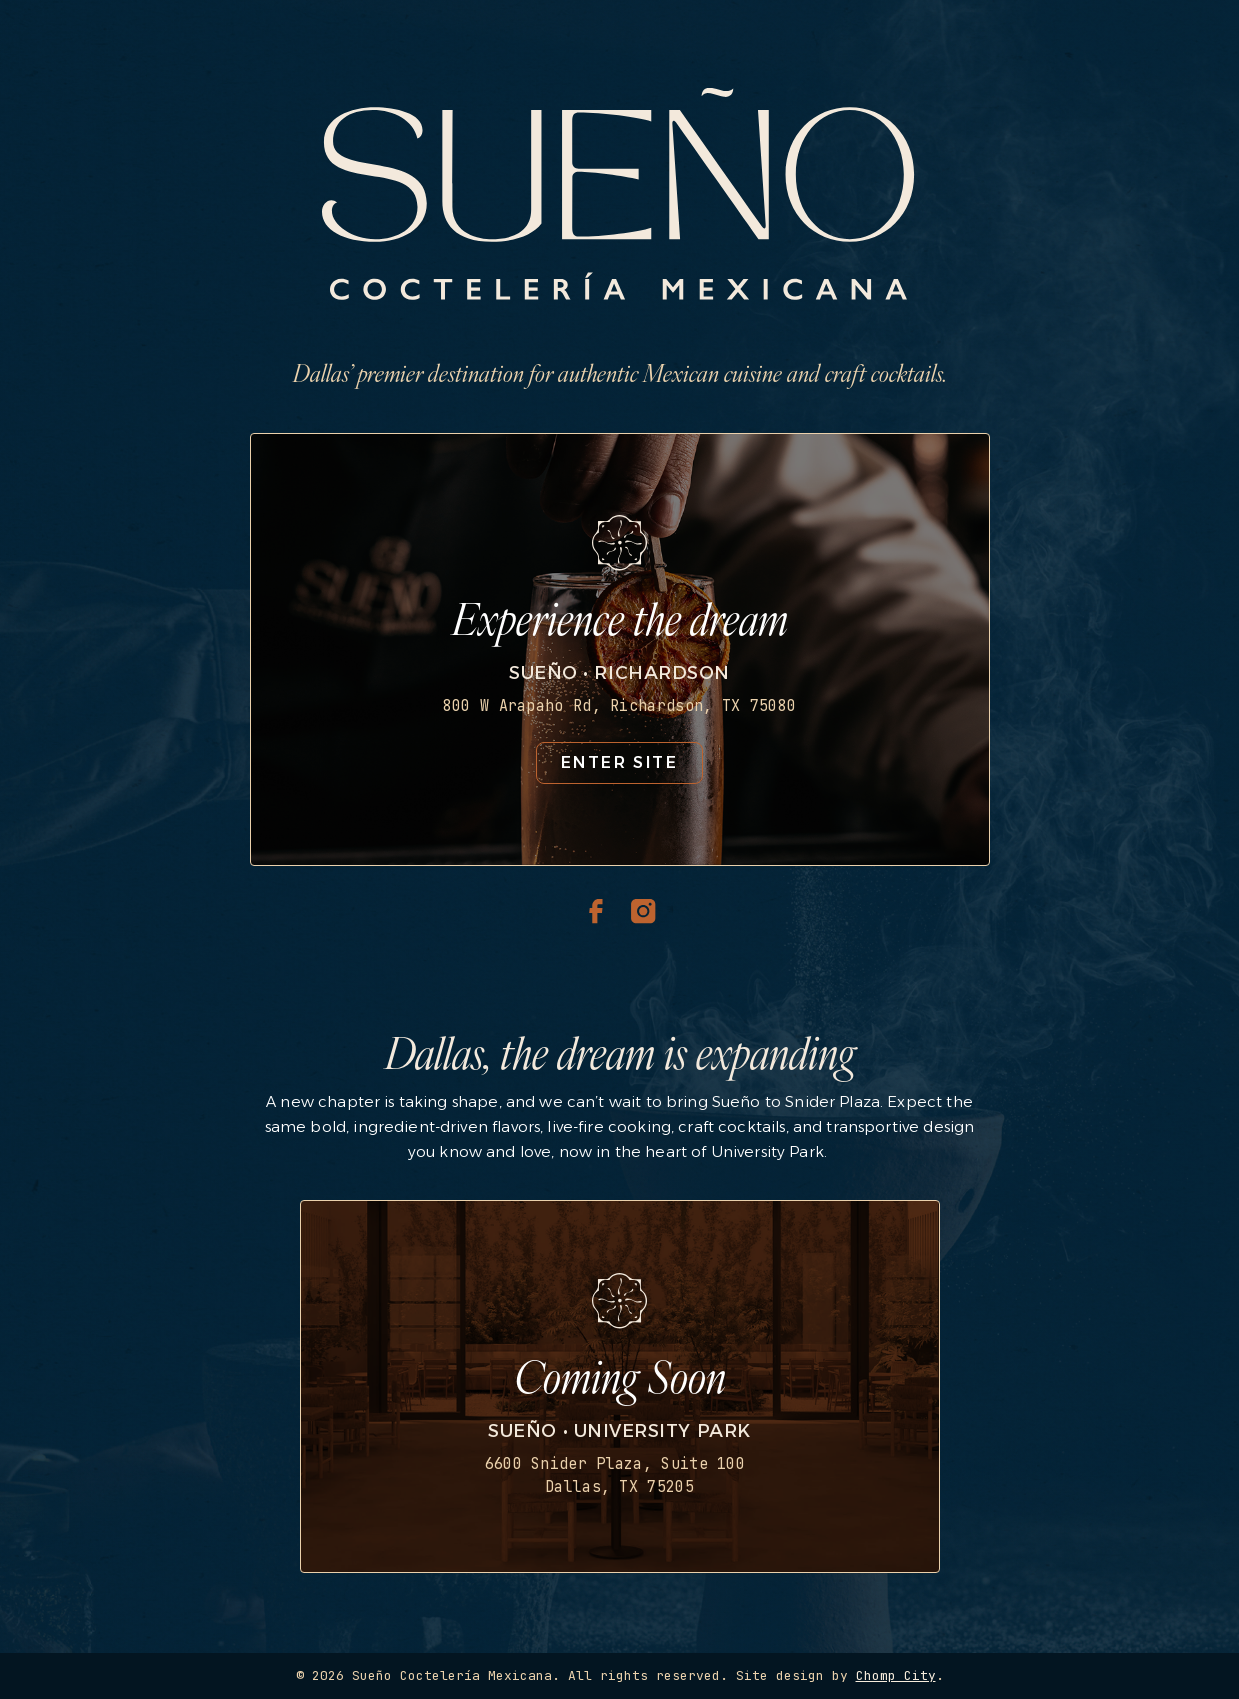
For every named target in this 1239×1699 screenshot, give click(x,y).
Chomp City (896, 1675)
